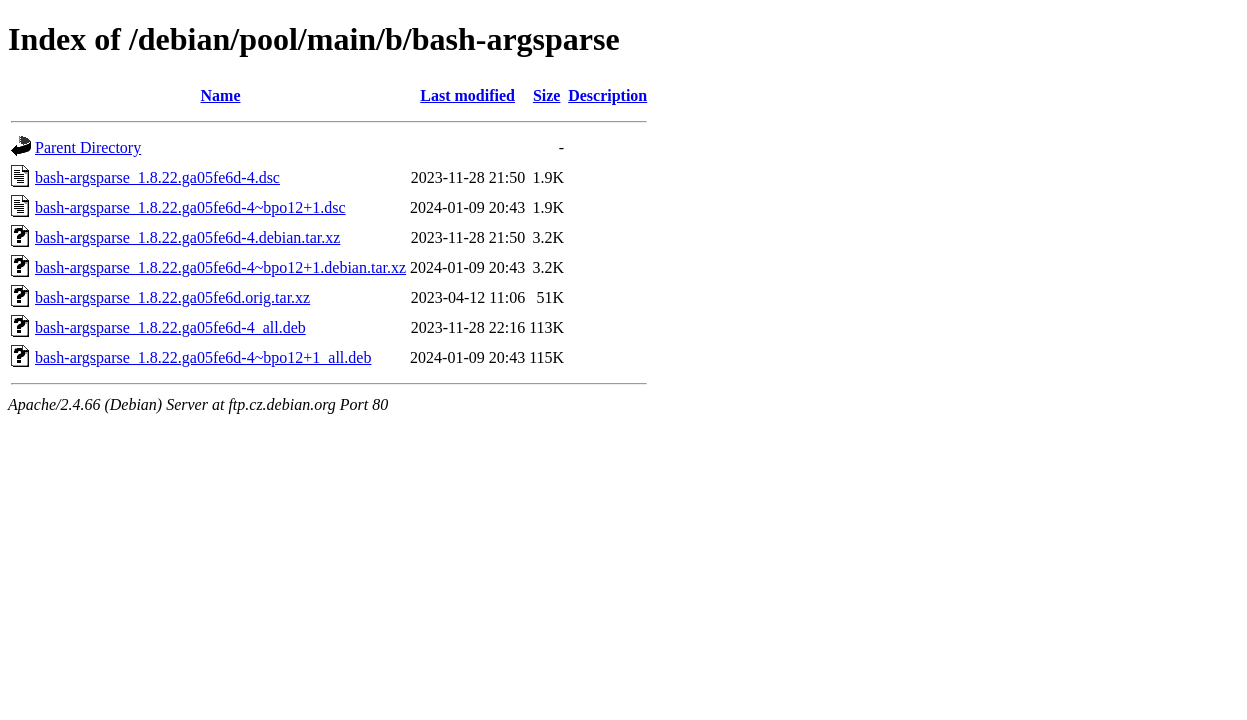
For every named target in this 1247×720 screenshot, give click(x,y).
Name (221, 95)
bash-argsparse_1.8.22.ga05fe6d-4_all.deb (170, 327)
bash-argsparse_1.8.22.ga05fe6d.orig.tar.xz (172, 297)
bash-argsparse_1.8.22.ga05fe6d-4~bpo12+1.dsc (190, 207)
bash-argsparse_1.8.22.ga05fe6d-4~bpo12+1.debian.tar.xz (220, 267)
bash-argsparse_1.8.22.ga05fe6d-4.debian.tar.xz (187, 237)
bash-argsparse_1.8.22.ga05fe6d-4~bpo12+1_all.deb (203, 357)
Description (607, 95)
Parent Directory (88, 147)
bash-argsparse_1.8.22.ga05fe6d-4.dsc (157, 177)
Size (547, 95)
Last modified (467, 95)
